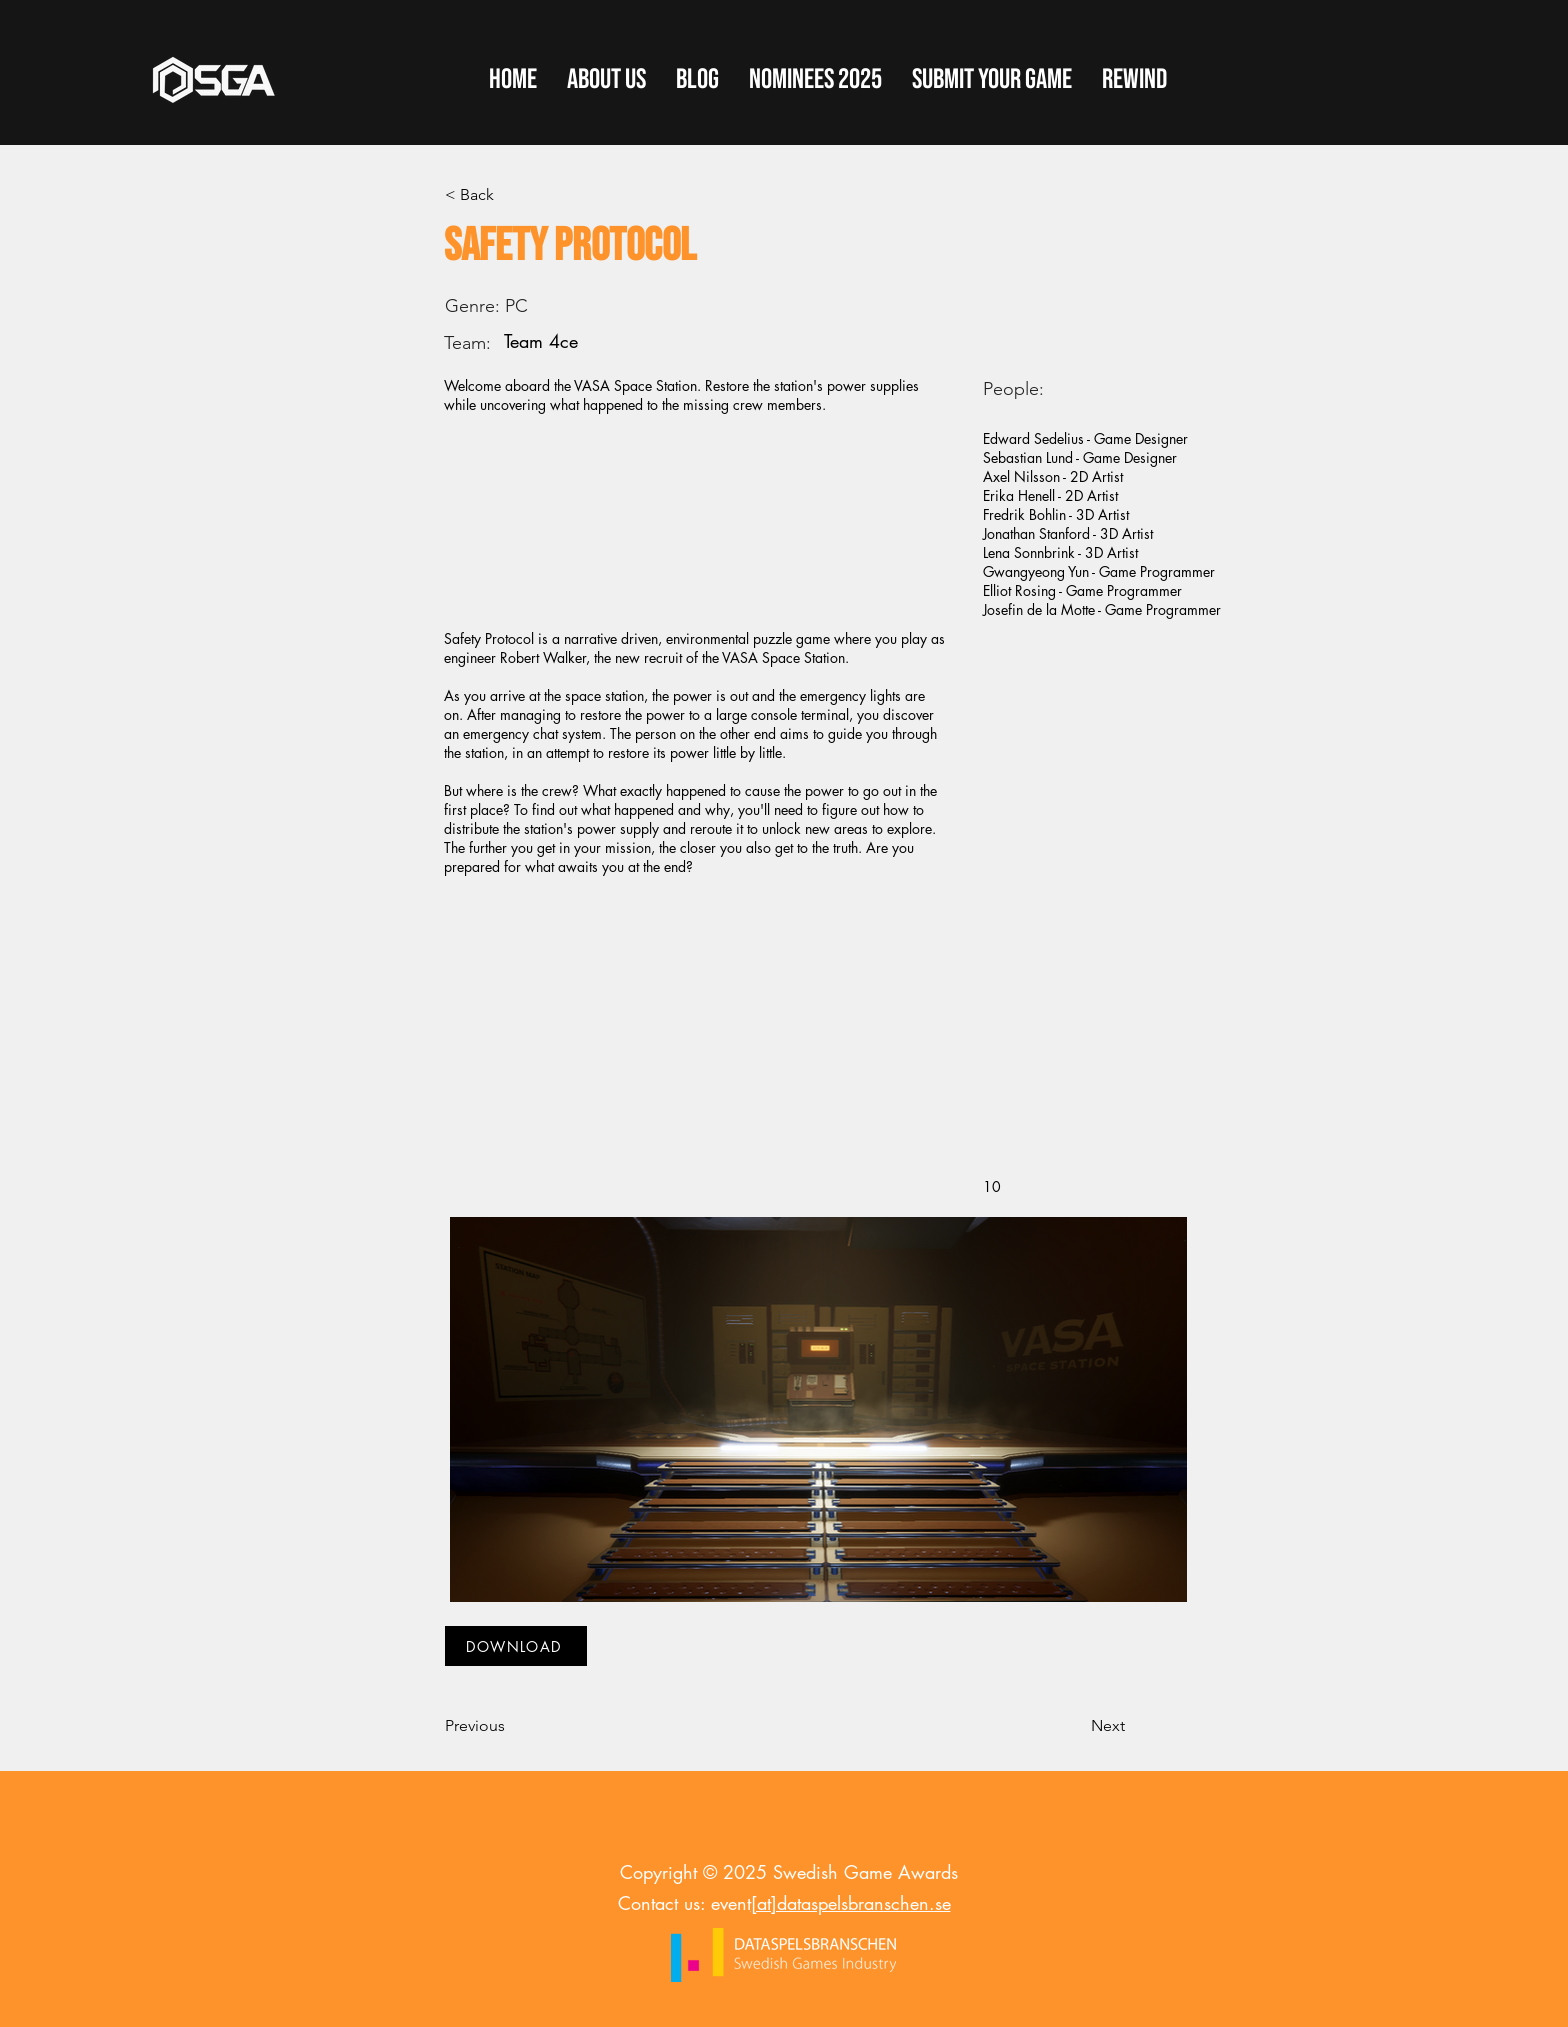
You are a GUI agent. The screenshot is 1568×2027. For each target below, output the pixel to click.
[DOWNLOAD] (516, 1646)
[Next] (1075, 1726)
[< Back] (511, 195)
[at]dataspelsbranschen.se (851, 1903)
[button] (992, 80)
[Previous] (511, 1726)
